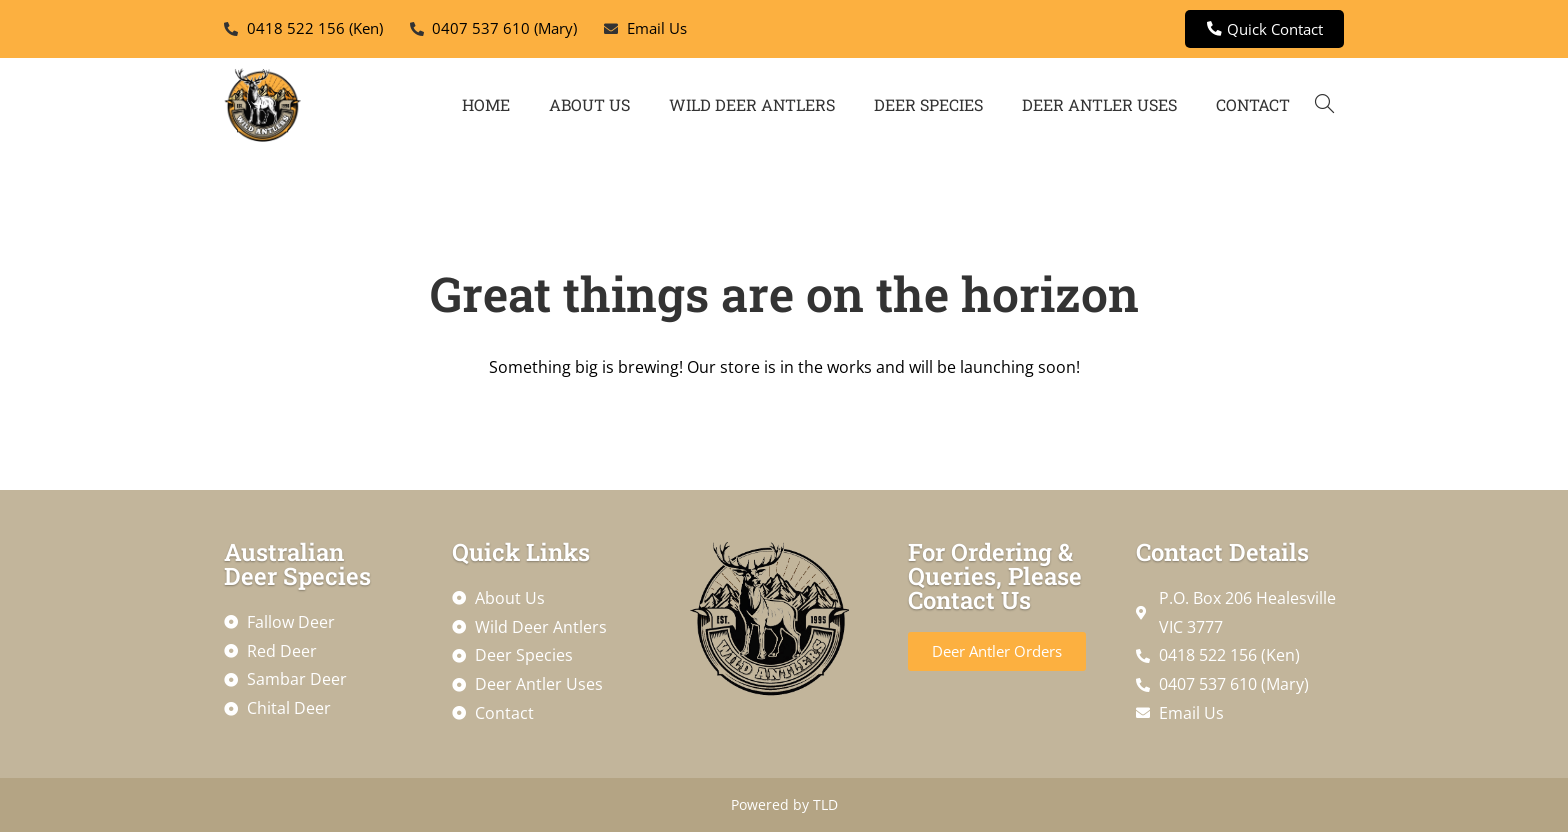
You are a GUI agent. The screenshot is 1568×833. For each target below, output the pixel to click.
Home (486, 105)
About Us (589, 105)
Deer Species (928, 105)
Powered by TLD (784, 805)
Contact (1253, 105)
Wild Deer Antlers (752, 105)
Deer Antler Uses (1099, 105)
